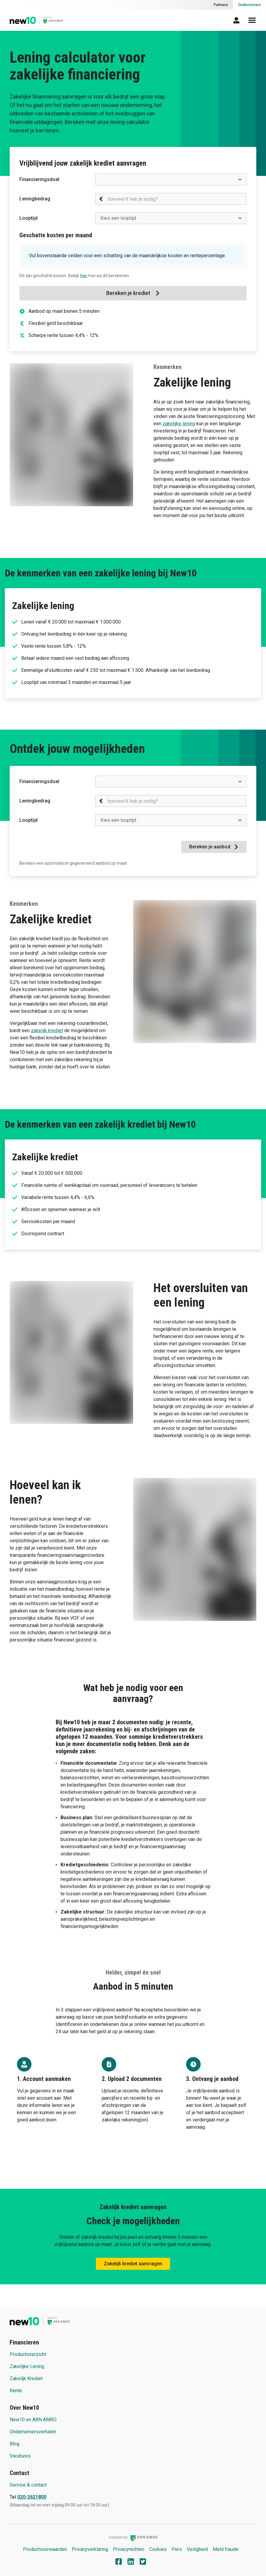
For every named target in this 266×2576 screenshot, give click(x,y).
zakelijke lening (179, 423)
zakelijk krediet (47, 1030)
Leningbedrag (34, 199)
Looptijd (28, 218)
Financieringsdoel (39, 179)
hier (83, 275)
